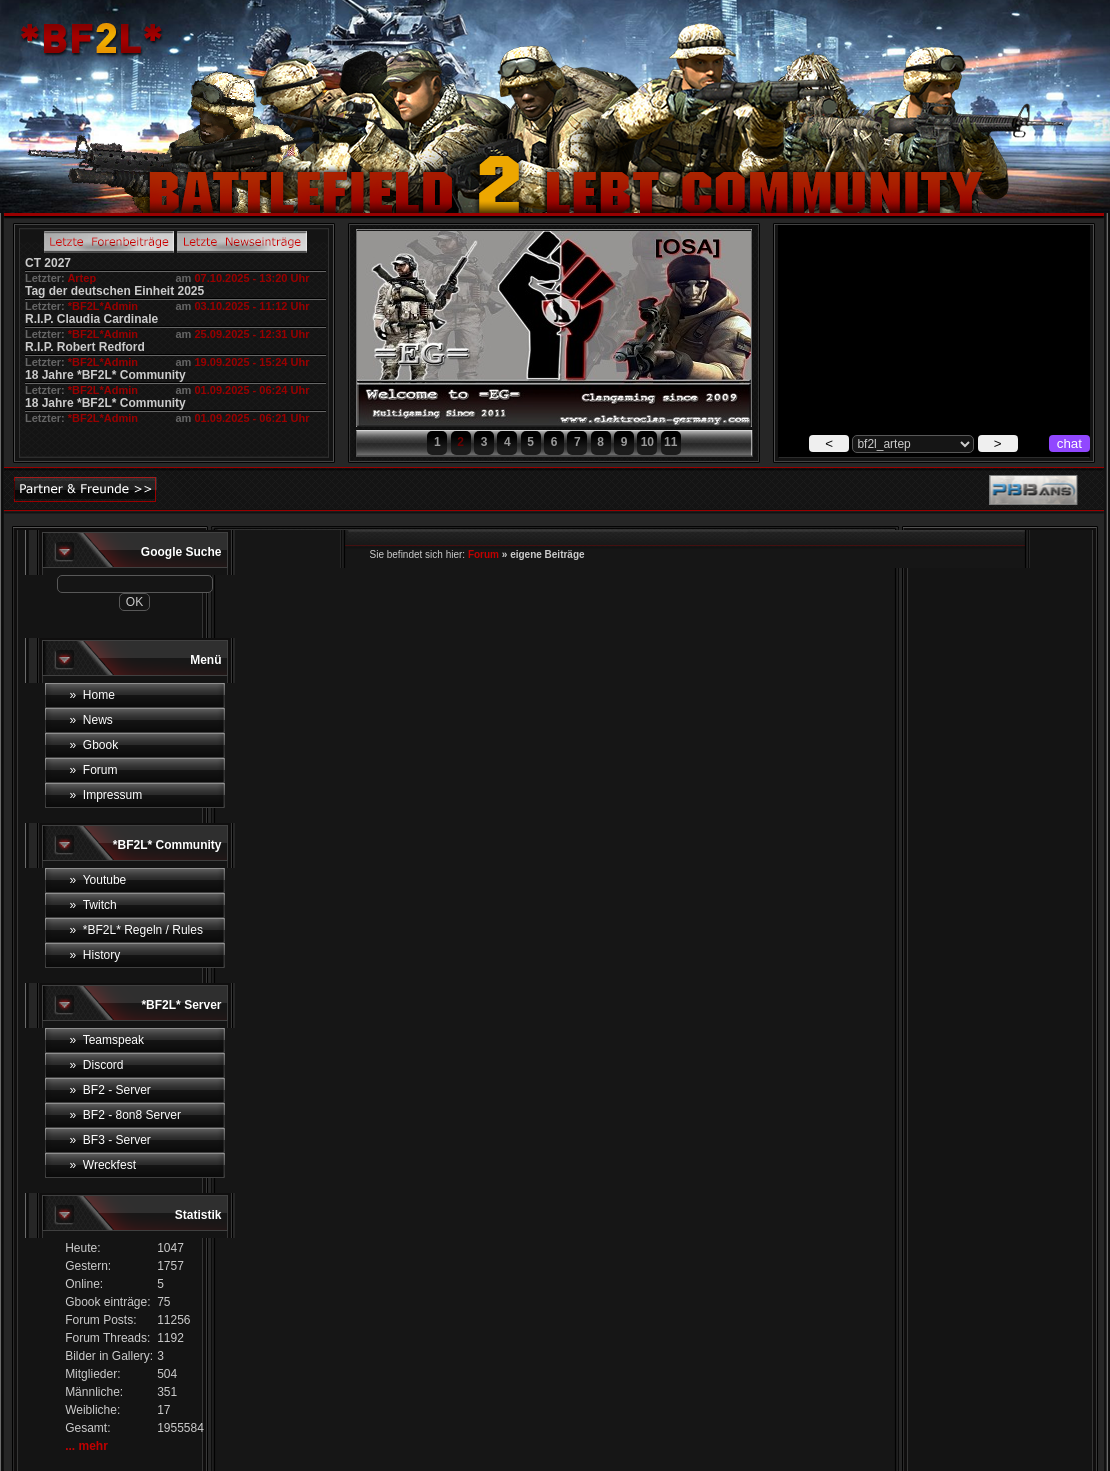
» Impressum (106, 795)
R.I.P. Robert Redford (85, 347)
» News (91, 720)
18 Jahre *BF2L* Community (105, 375)
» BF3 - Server (110, 1140)
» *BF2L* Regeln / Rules (136, 930)
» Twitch (93, 905)
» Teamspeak (107, 1040)
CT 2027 (48, 263)
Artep (81, 278)
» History (95, 955)
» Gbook (94, 745)
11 (670, 442)
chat (1069, 443)
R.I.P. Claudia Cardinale (91, 319)
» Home (92, 695)
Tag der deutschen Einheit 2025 (114, 291)
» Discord (97, 1065)
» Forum (94, 770)
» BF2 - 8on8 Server (125, 1115)
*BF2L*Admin (103, 306)
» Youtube (98, 880)
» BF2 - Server (110, 1090)
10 (647, 442)
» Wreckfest (103, 1165)
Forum (483, 554)
